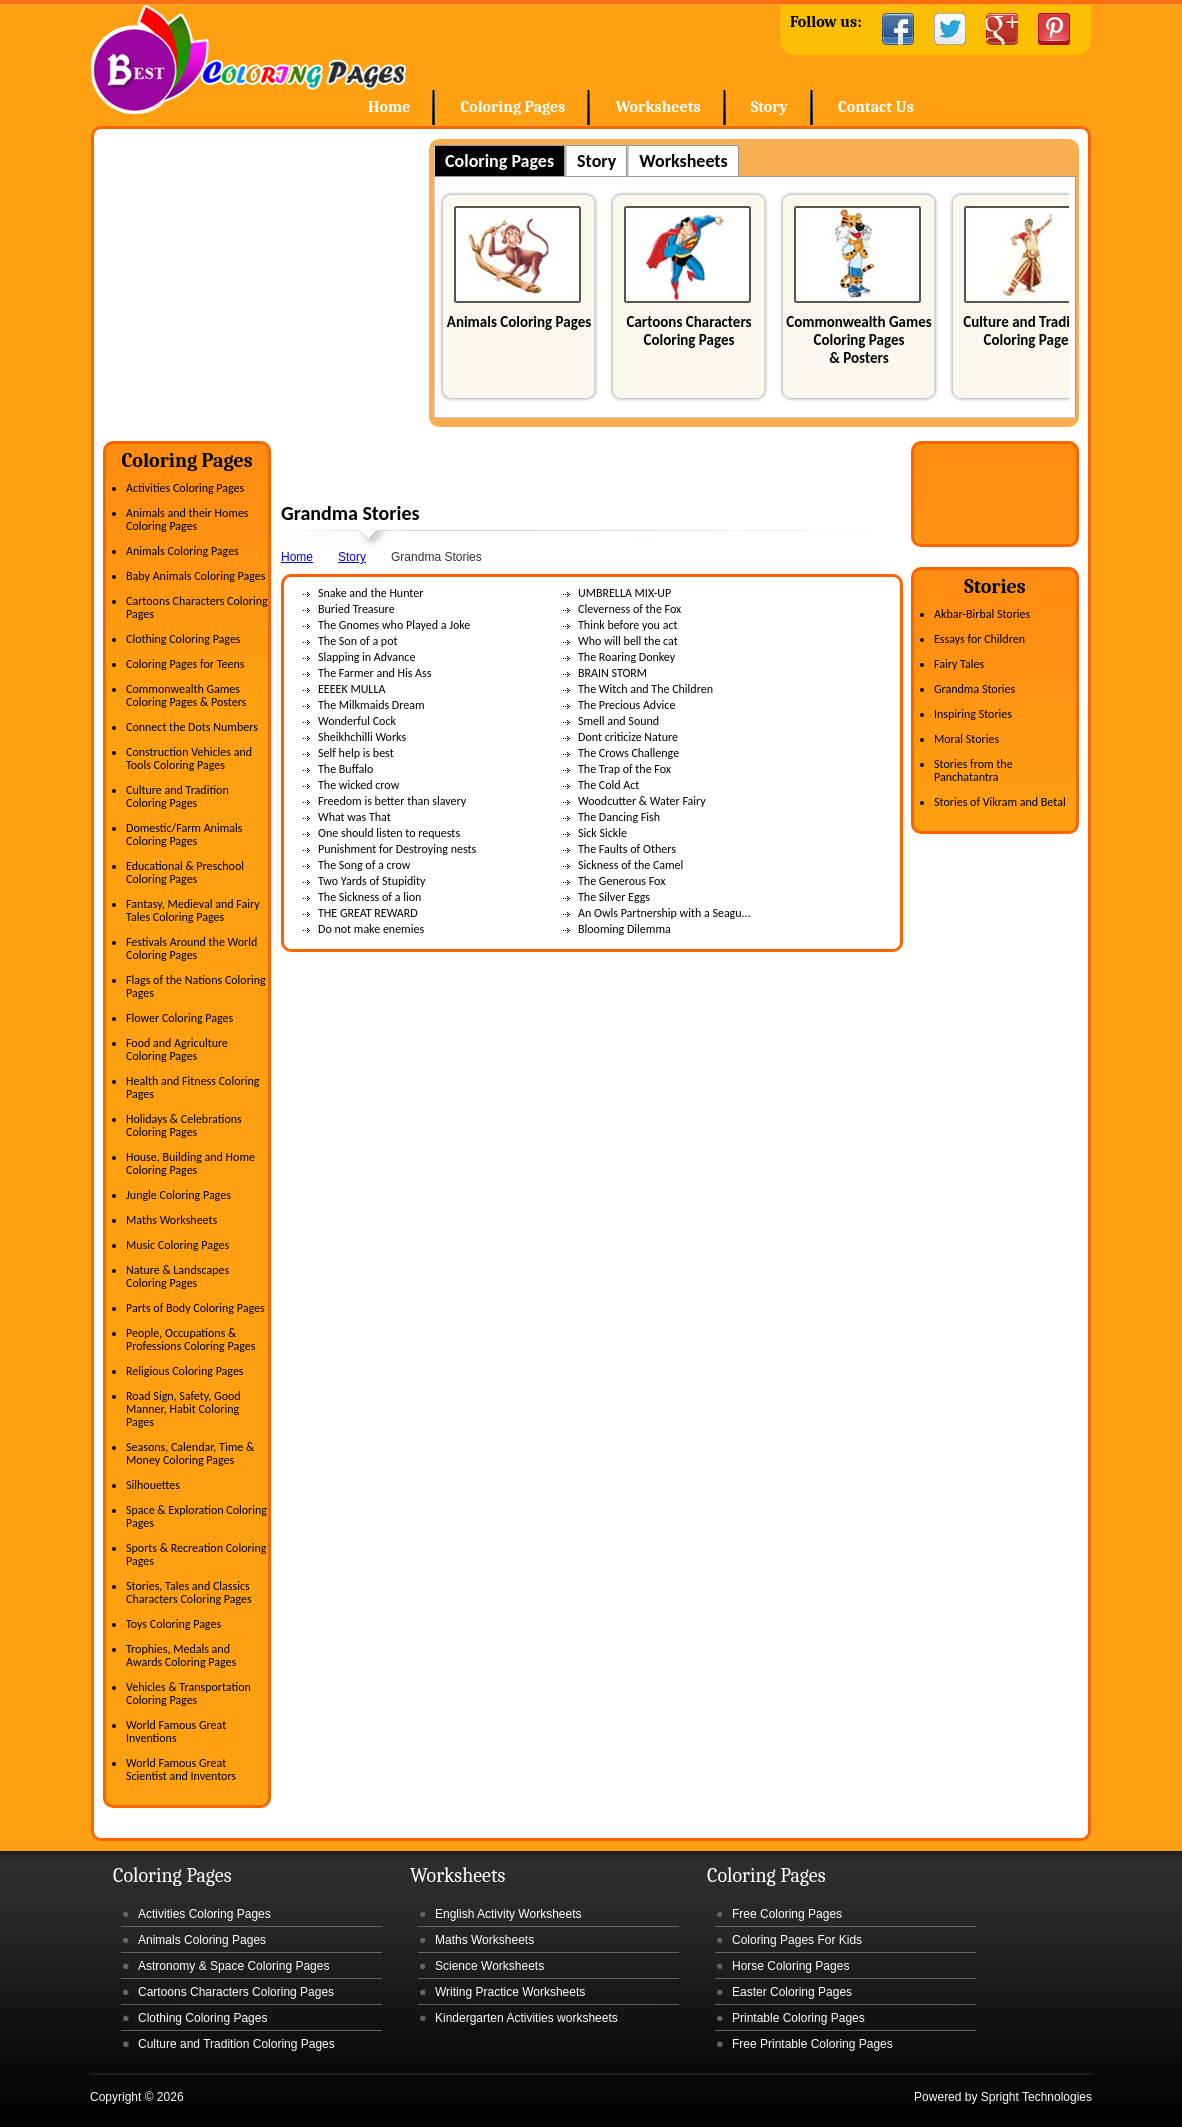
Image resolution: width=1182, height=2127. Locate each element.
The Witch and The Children (645, 689)
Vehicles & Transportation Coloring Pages (188, 1693)
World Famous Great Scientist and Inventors (181, 1769)
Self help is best (356, 753)
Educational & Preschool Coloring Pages (185, 872)
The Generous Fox (621, 881)
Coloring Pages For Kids (797, 1940)
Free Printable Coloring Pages (812, 2044)
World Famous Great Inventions (176, 1731)
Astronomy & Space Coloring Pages (233, 1966)
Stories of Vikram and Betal (1000, 802)
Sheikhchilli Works (362, 737)
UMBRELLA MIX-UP (624, 593)
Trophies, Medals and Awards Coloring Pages (181, 1655)
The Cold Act (608, 785)
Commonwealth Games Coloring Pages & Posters (858, 340)
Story (769, 107)
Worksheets (657, 107)
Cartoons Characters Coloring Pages (688, 331)
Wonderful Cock (357, 721)
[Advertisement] (271, 279)
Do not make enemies (371, 929)
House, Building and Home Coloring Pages (190, 1163)
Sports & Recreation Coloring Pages (196, 1554)
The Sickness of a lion (369, 897)
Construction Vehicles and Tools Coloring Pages (189, 758)
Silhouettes (153, 1485)
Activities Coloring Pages (185, 488)
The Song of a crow (364, 865)
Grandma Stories (974, 689)
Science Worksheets (489, 1966)
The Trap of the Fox (624, 769)
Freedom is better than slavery (392, 801)
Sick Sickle (602, 833)
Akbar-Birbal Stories (982, 614)
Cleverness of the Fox (629, 609)
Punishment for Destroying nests (397, 849)
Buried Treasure (356, 609)
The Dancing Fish (619, 817)
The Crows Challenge (628, 753)
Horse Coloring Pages (790, 1966)
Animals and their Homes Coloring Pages (187, 519)
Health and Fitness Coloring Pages (192, 1087)
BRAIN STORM (612, 673)
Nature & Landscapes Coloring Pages (177, 1276)
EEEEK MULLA (351, 689)
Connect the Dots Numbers (192, 727)
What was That (354, 817)
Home (248, 59)
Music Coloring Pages (177, 1245)
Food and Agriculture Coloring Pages (177, 1049)
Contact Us (876, 107)
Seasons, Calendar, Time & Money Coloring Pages (190, 1453)
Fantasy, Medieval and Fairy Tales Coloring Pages (193, 910)
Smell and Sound (618, 721)
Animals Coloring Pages (519, 322)
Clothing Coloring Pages (183, 639)
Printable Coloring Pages (798, 2018)
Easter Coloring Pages (792, 1992)
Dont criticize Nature (628, 737)
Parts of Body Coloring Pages (195, 1308)
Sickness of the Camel (630, 865)
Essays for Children (979, 639)
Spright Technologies (1036, 2097)
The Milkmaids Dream (371, 705)
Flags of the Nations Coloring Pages (196, 986)
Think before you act (627, 625)
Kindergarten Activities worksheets (526, 2018)
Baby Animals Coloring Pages (195, 576)
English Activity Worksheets (508, 1914)
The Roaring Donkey (626, 657)
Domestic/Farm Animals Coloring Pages (184, 834)
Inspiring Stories (973, 714)
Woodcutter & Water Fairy (642, 801)
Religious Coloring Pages (185, 1371)
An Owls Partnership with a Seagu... (664, 913)
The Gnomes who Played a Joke (394, 625)
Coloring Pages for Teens (185, 664)
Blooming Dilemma (624, 929)
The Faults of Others (627, 849)
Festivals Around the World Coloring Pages (191, 948)
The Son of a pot (358, 641)
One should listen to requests (389, 833)
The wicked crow (358, 785)
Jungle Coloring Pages (178, 1195)
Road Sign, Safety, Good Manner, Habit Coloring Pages (183, 1409)
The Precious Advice (626, 705)
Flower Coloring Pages (179, 1018)
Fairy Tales (959, 664)
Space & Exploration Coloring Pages (196, 1516)
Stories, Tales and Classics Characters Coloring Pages (189, 1592)
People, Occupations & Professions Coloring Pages (190, 1339)
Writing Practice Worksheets (510, 1992)
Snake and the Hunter (370, 593)
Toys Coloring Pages (173, 1624)
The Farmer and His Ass (374, 673)
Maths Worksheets (171, 1220)
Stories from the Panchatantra (973, 770)
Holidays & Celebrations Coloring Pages (184, 1125)
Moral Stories (966, 739)
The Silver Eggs (614, 897)
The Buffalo (345, 769)
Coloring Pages (512, 107)
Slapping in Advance (366, 657)
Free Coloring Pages (787, 1914)
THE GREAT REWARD (368, 913)
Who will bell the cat (628, 641)
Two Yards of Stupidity (372, 881)
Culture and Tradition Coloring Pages (1029, 331)
